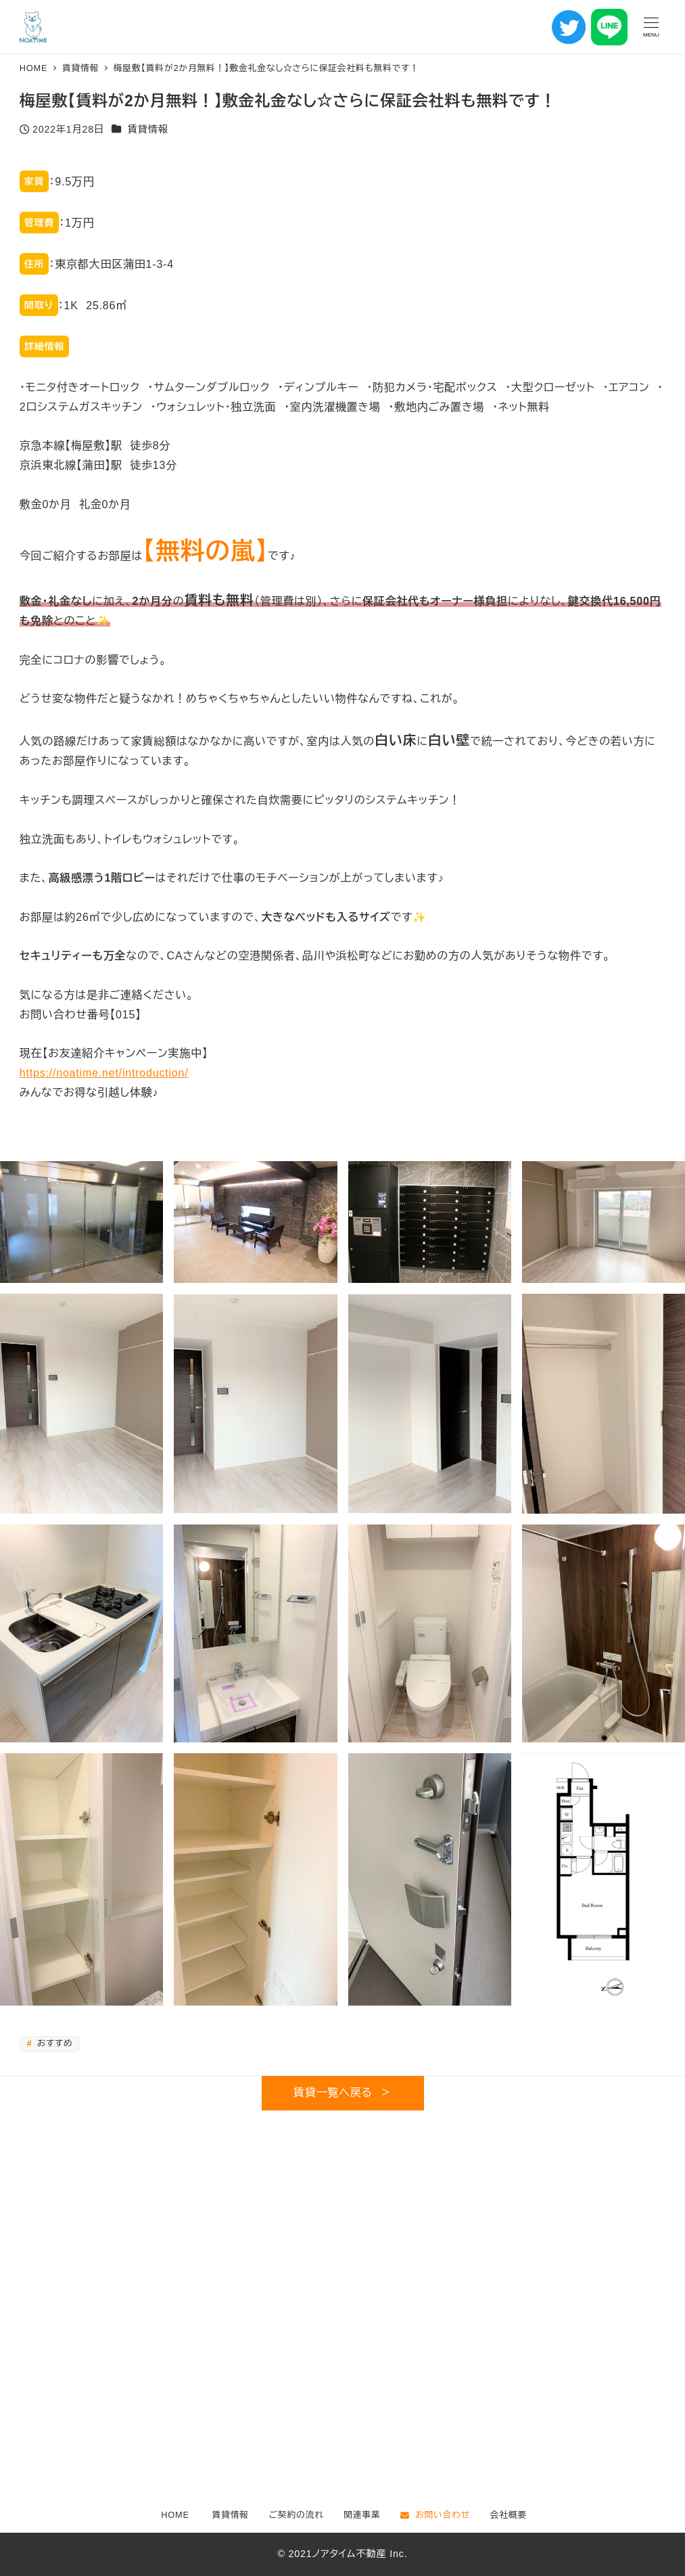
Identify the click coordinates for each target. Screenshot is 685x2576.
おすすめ (53, 2043)
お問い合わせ (435, 2515)
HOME (175, 2515)
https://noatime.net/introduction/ (104, 1073)
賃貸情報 (148, 129)
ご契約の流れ (296, 2515)
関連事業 (362, 2515)
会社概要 (508, 2515)
